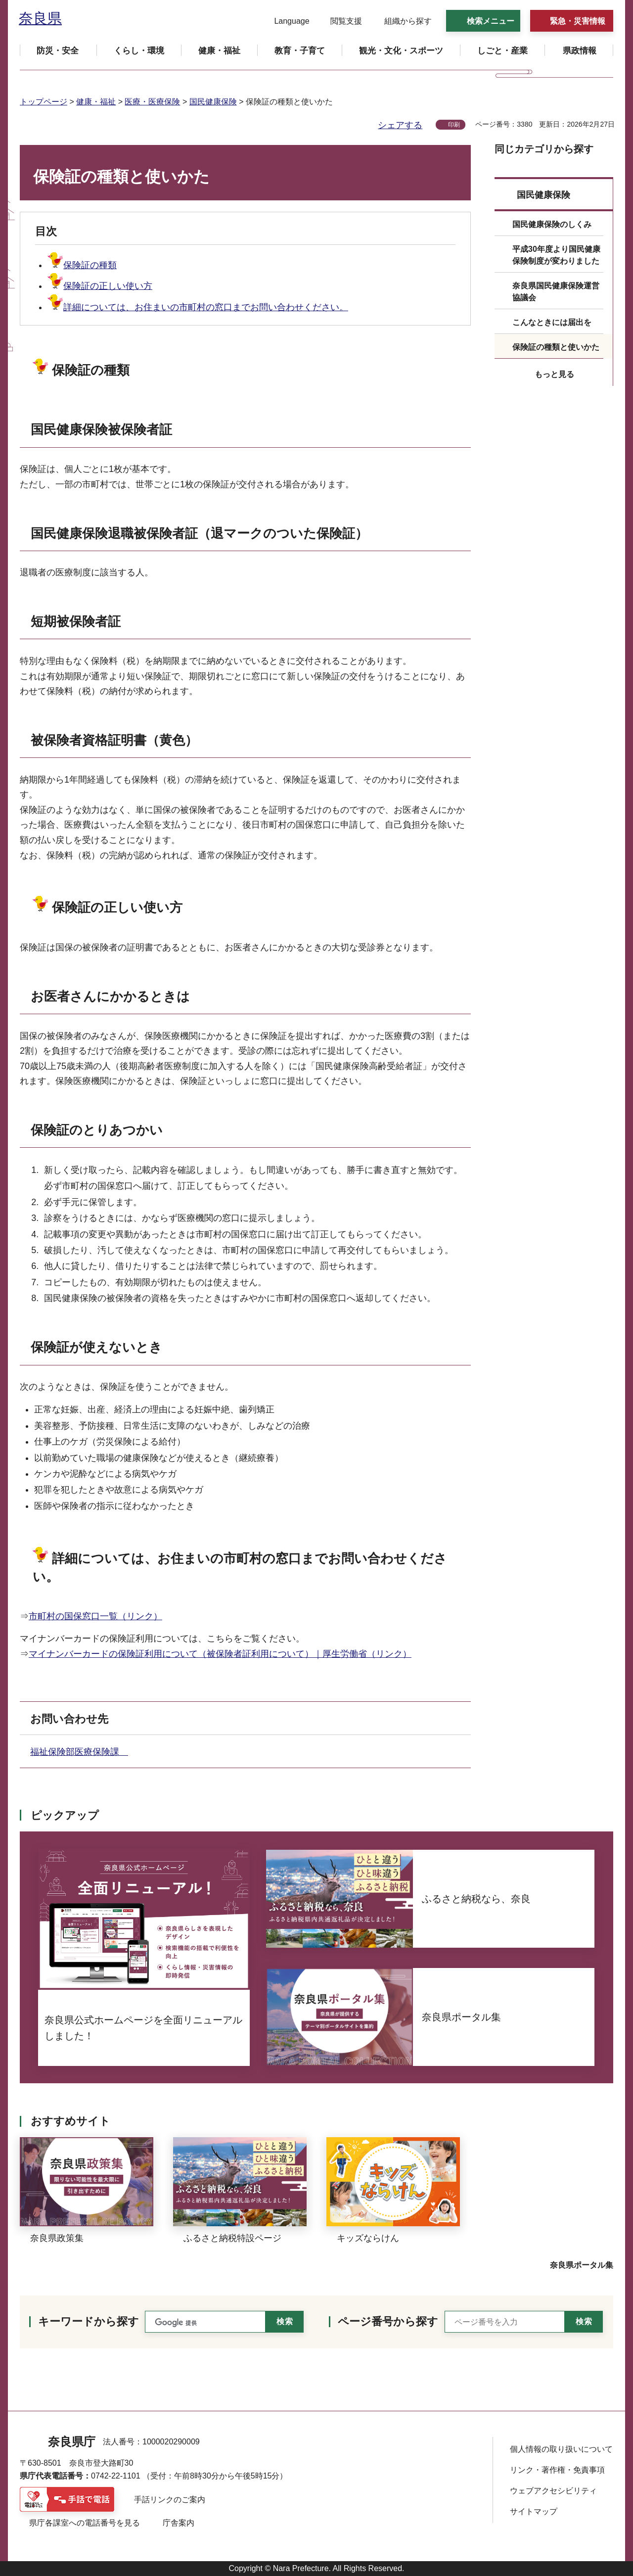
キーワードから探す (88, 2321)
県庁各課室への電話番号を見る (84, 2523)
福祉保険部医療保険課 (79, 1752)
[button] (285, 21)
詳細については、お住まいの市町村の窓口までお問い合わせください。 (197, 307)
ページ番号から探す (388, 2321)
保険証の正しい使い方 (99, 286)
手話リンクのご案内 (169, 2499)
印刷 (454, 124)
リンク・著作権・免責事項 (557, 2470)
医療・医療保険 (152, 101)
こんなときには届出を (551, 322)
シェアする (400, 125)
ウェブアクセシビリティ (553, 2490)
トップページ (43, 101)
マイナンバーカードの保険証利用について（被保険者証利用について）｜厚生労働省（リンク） (220, 1654)
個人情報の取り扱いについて (561, 2449)
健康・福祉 (96, 101)
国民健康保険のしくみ (551, 224)
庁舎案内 (178, 2523)
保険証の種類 (82, 265)
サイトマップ (533, 2511)
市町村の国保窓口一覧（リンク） (95, 1616)
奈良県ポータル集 (581, 2265)
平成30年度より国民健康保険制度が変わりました (556, 255)
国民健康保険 (213, 101)
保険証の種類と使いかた (555, 347)
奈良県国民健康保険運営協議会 (555, 291)
